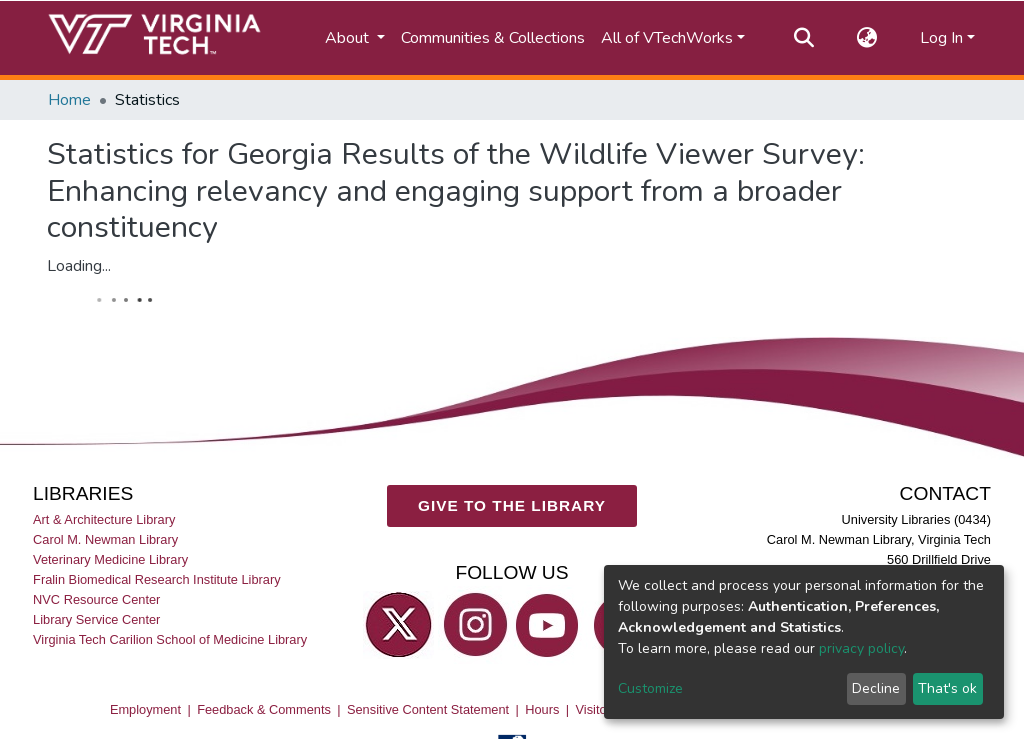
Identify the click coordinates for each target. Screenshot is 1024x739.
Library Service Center (96, 619)
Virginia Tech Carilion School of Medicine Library (170, 639)
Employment (145, 708)
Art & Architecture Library (104, 518)
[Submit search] (804, 38)
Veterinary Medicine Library (110, 558)
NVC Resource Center (96, 598)
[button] (867, 38)
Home (69, 100)
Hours (542, 708)
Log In (941, 38)
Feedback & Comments (264, 708)
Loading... (79, 266)
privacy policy (861, 648)
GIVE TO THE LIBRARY (512, 505)
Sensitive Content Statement (428, 708)
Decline (876, 688)
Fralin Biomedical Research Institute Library (157, 578)
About (349, 38)
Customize (650, 688)
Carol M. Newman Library (105, 538)
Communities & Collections (493, 38)
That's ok (947, 688)
